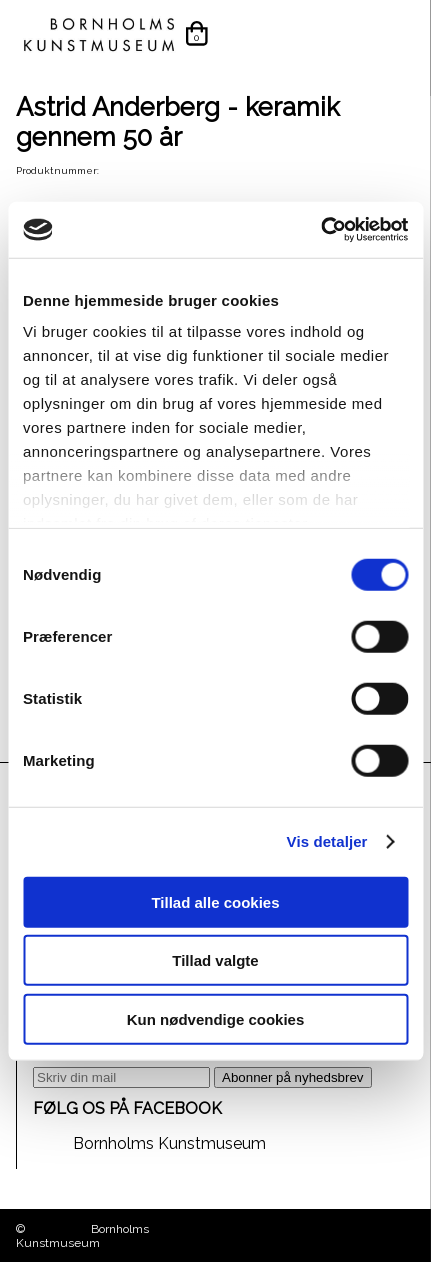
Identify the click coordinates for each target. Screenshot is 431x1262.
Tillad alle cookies (215, 901)
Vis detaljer (327, 841)
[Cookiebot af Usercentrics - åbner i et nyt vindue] (320, 230)
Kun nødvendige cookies (216, 1018)
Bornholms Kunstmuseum (169, 1143)
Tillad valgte (215, 960)
